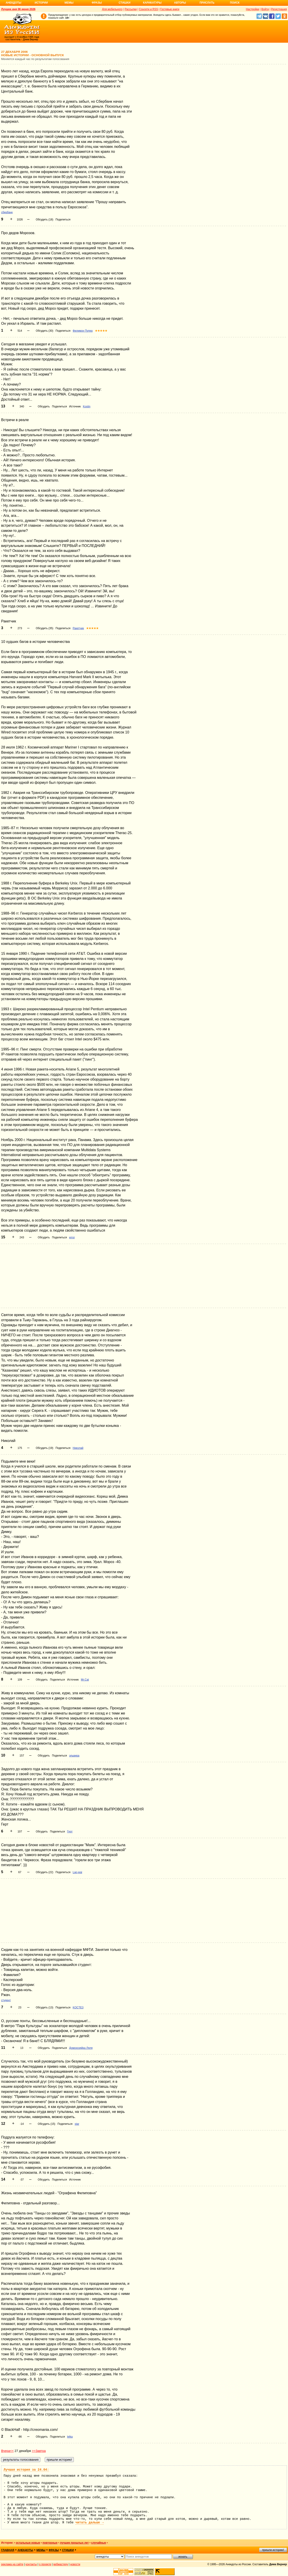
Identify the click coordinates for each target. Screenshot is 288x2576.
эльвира (74, 1755)
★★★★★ (101, 330)
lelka (70, 2436)
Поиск (235, 2)
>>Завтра (39, 2451)
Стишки (124, 2)
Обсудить (44, 406)
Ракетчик (78, 628)
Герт (69, 1831)
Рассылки (131, 9)
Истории (41, 2)
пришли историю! (273, 2550)
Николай (78, 1448)
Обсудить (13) (44, 2007)
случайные (98, 2542)
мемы (40, 2550)
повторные (50, 2542)
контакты (31, 2564)
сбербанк (7, 212)
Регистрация (279, 9)
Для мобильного (112, 9)
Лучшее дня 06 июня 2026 (18, 9)
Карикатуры (152, 2)
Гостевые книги (169, 9)
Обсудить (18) (44, 219)
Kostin (86, 406)
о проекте (45, 2564)
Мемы (69, 2)
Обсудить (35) (44, 628)
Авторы (180, 2)
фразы (54, 2550)
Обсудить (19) (44, 1448)
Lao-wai (77, 1872)
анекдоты (25, 2550)
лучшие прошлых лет (74, 2542)
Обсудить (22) (44, 1872)
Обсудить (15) (46, 2123)
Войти (265, 9)
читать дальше (89, 2522)
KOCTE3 (78, 2007)
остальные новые (28, 2542)
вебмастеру (60, 2564)
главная (7, 2550)
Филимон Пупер (83, 330)
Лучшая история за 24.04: (26, 2470)
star (77, 2123)
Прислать (207, 2)
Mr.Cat (85, 1679)
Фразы (97, 2)
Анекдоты (13, 2)
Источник (75, 406)
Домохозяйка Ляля (80, 2048)
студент (6, 2000)
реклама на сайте (12, 2564)
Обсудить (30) (44, 330)
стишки (68, 2550)
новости (75, 2564)
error (72, 1237)
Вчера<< (7, 2451)
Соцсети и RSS (148, 9)
